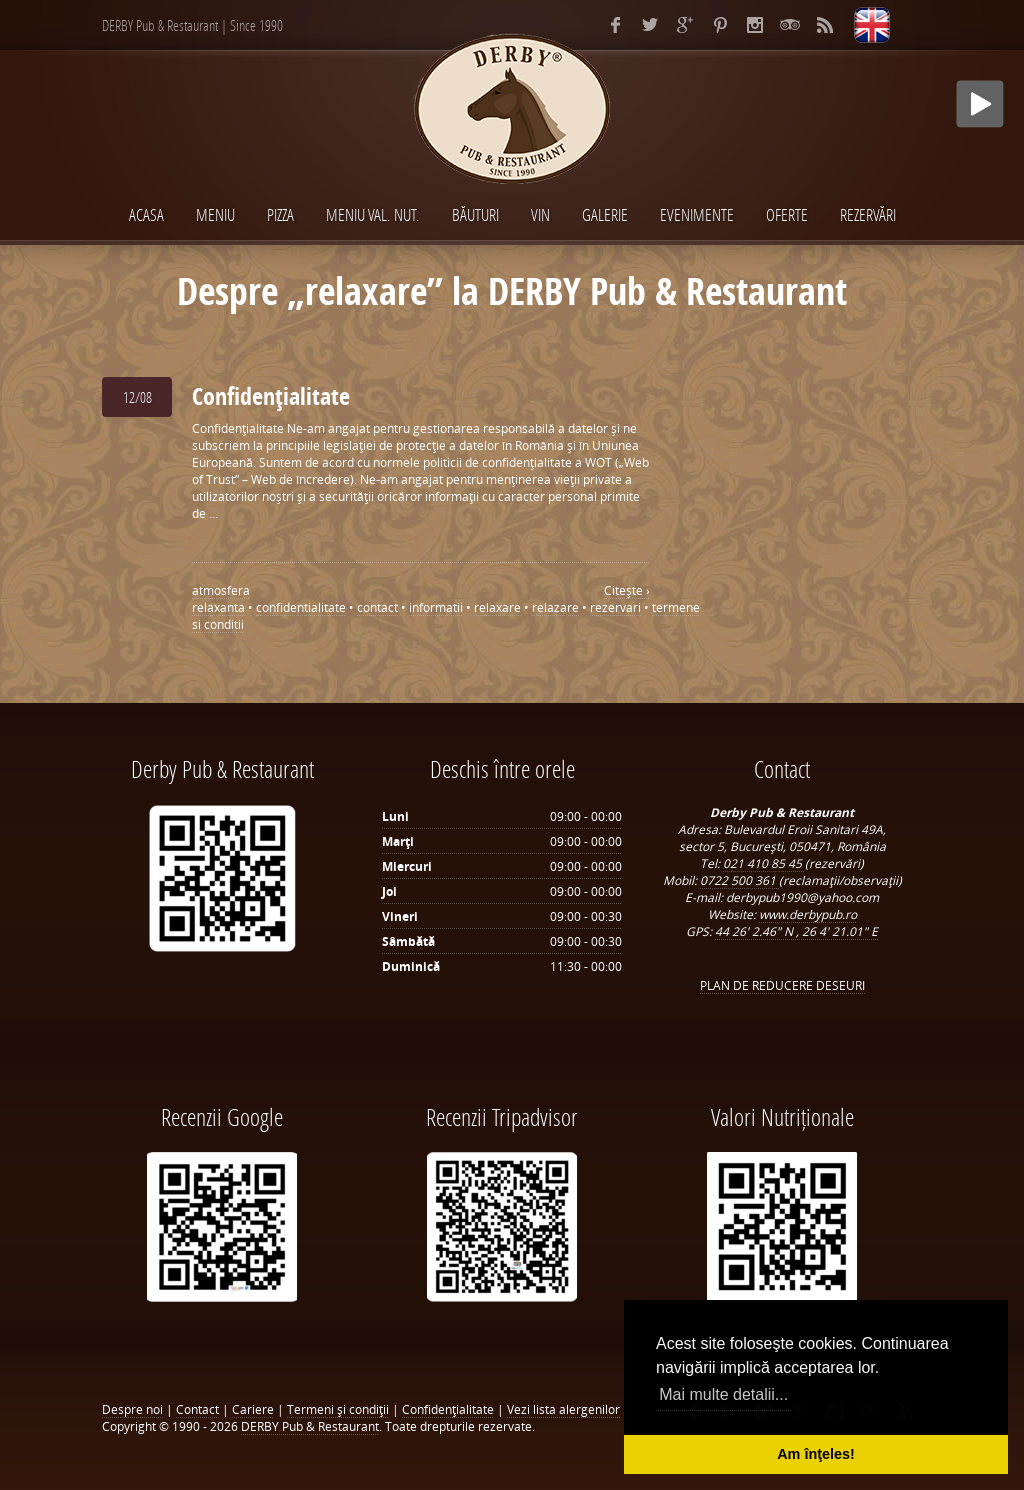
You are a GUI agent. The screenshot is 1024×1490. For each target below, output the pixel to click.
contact (377, 607)
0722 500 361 (739, 880)
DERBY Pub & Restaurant (310, 1426)
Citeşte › (627, 590)
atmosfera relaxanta (221, 599)
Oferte (787, 214)
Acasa (146, 214)
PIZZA (280, 214)
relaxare (497, 607)
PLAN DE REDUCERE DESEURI (782, 985)
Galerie (605, 214)
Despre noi (132, 1409)
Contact (197, 1409)
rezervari (615, 607)
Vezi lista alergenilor (563, 1409)
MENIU (215, 214)
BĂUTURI (475, 214)
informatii (436, 607)
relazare (555, 607)
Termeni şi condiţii (338, 1409)
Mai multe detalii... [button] (723, 1394)
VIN (540, 214)
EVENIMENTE (697, 214)
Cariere (253, 1409)
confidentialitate (301, 607)
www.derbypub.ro (808, 914)
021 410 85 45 (764, 863)
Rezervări (868, 214)
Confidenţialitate (271, 396)
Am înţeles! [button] (816, 1454)
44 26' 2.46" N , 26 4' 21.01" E (796, 931)
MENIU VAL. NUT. (373, 214)
